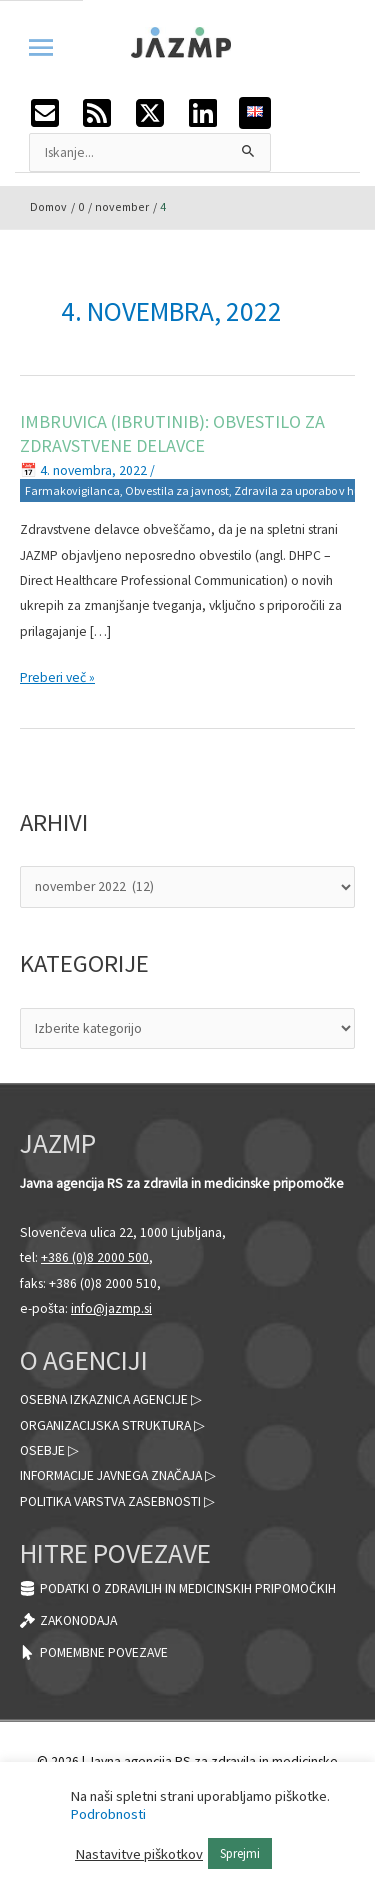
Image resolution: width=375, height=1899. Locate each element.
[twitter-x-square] (160, 113)
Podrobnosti (108, 1814)
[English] (255, 110)
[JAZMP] (181, 41)
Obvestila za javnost (177, 490)
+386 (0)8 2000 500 (95, 1257)
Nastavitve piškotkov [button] (139, 1854)
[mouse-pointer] (94, 1652)
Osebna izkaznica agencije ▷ (111, 1399)
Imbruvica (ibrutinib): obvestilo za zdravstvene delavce (172, 433)
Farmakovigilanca (72, 490)
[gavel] (68, 1620)
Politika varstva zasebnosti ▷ (117, 1501)
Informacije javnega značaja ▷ (118, 1475)
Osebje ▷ (49, 1450)
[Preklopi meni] (41, 36)
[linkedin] (213, 113)
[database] (178, 1588)
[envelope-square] (55, 113)
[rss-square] (107, 113)
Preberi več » (57, 675)
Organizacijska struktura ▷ (112, 1425)
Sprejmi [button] (240, 1853)
